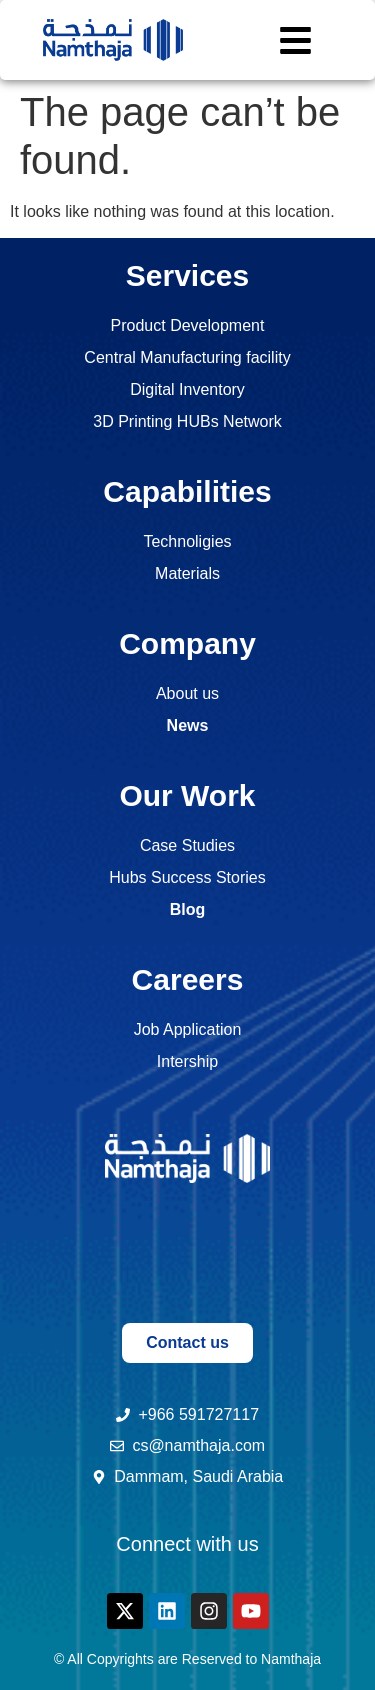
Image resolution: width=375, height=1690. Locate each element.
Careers (188, 979)
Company (187, 643)
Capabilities (187, 491)
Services (187, 275)
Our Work (187, 795)
